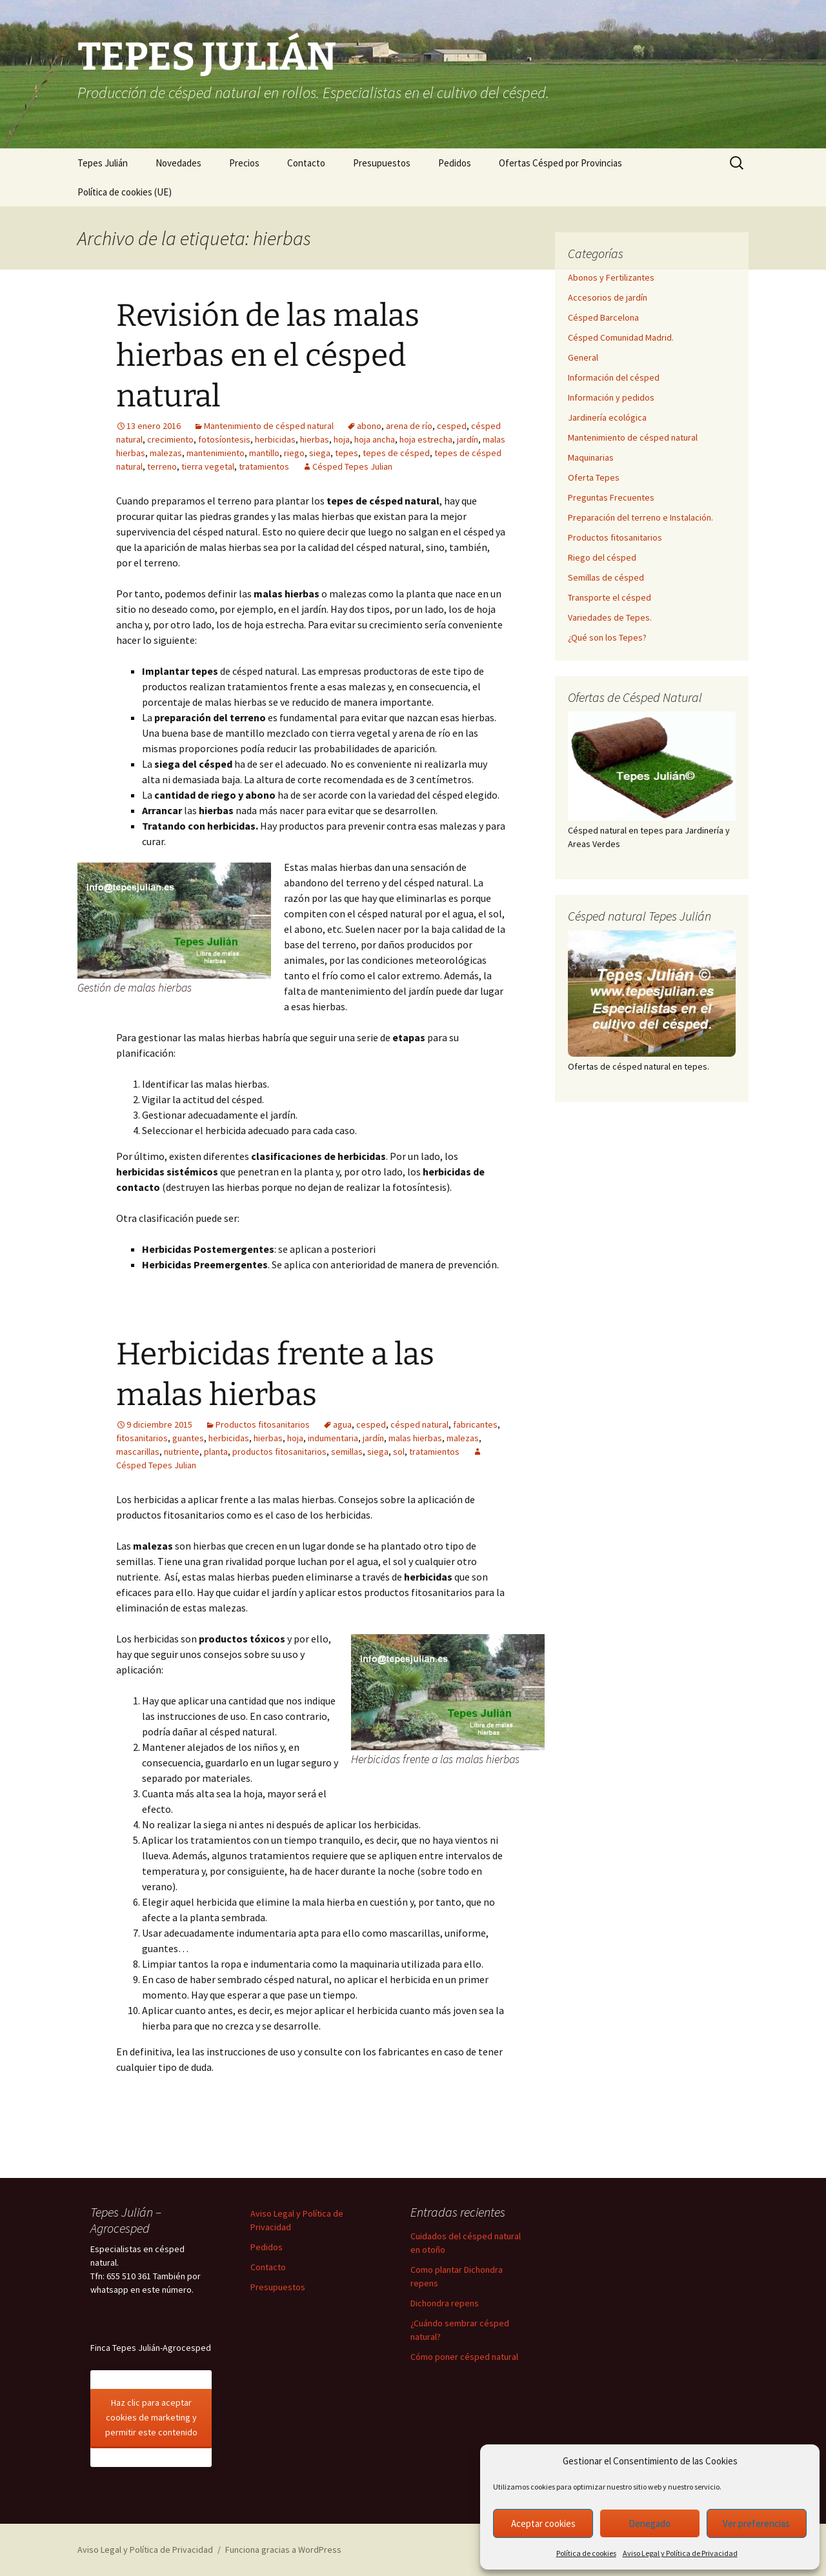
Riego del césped (602, 557)
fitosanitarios (142, 1438)
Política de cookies (586, 2553)
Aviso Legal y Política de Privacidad (680, 2553)
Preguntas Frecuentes (611, 497)
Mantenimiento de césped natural (269, 426)
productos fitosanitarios (279, 1451)
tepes (346, 453)
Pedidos (454, 163)
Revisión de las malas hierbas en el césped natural (267, 356)
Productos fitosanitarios (263, 1424)
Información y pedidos (611, 397)
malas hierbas (415, 1438)
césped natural (419, 1424)
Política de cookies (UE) (124, 192)
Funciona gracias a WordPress (283, 2549)
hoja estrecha (425, 439)
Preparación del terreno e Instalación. (640, 517)
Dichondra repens (444, 2303)
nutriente (181, 1451)
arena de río (409, 426)
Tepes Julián (102, 163)
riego (294, 453)
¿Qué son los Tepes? (607, 637)
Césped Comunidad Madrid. (621, 337)
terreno (162, 466)
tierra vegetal (207, 466)
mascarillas (137, 1451)
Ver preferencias (756, 2523)
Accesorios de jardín (607, 297)
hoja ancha (374, 439)
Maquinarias (591, 457)
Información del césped (614, 377)
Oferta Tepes (594, 477)
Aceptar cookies (543, 2523)
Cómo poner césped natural (464, 2356)
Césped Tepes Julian (352, 466)
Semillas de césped (606, 577)
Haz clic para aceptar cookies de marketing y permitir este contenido (151, 2417)
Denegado (649, 2523)
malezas (166, 453)
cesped (452, 426)
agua (342, 1424)
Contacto (306, 163)
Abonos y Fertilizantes (611, 277)
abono (369, 426)
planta (216, 1451)
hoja (342, 439)
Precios (244, 163)
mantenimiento (215, 453)
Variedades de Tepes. (610, 617)
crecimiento (170, 439)
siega (319, 453)
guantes (188, 1438)
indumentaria (333, 1438)
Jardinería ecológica (607, 417)
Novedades (178, 163)
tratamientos (264, 466)
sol (399, 1451)
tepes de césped (396, 453)
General (583, 357)
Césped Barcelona (603, 317)
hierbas (314, 439)
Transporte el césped (609, 597)
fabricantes (475, 1424)
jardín (467, 439)
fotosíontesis (224, 439)
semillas (347, 1451)
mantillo (264, 453)
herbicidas (275, 439)
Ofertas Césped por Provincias (560, 163)
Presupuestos (381, 163)
